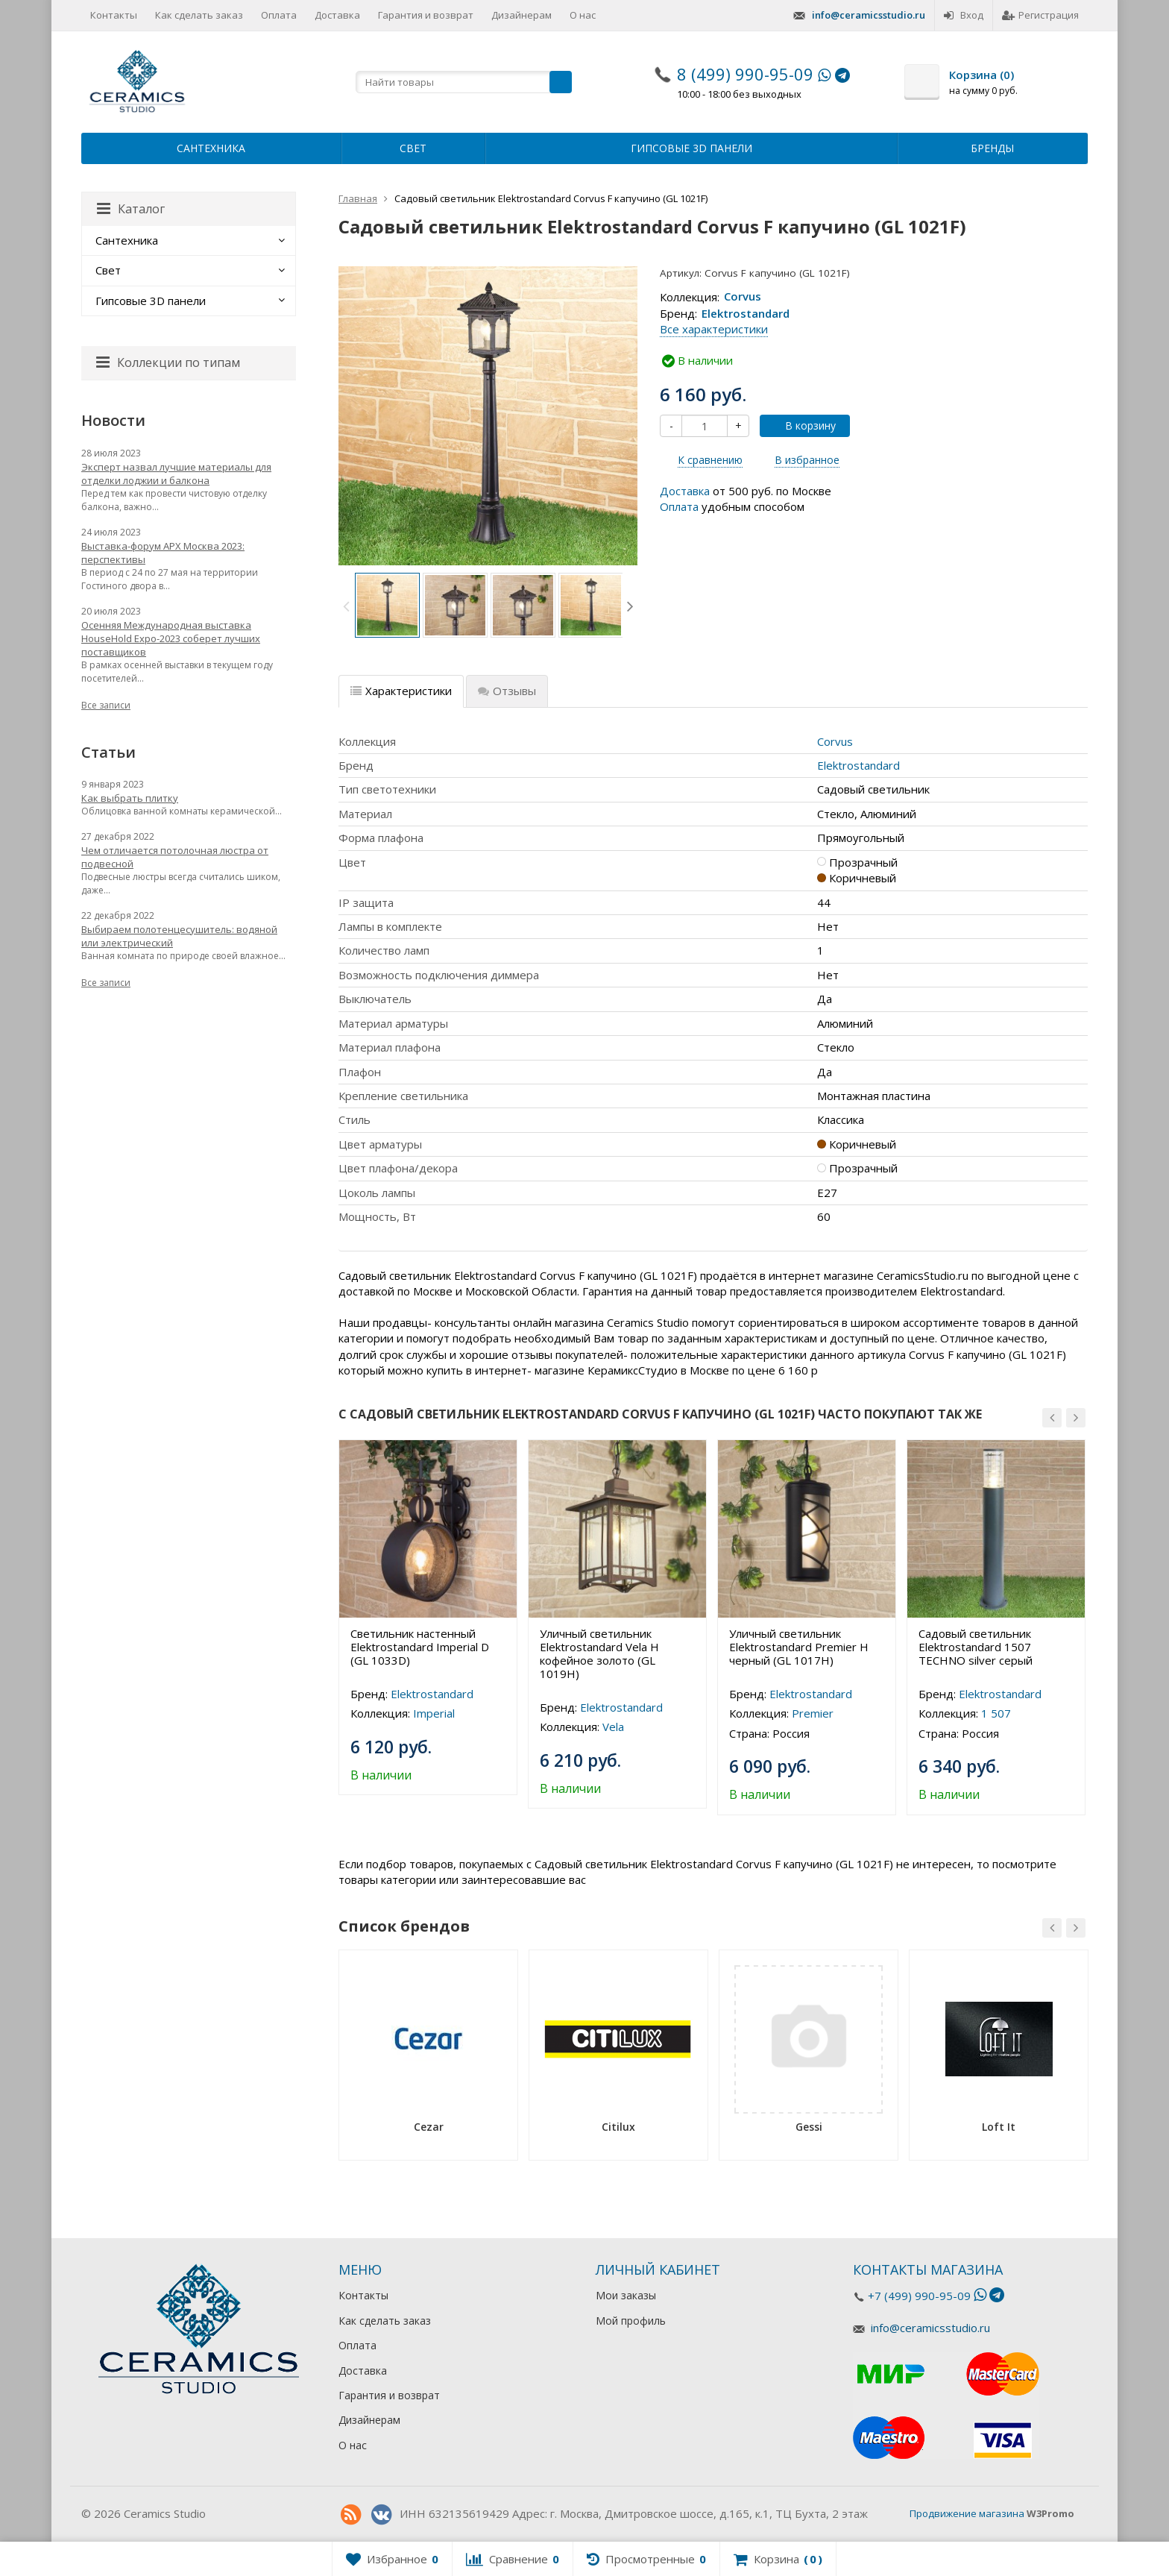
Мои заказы (626, 2295)
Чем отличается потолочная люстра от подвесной (174, 857)
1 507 (996, 1713)
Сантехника (211, 148)
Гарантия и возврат (425, 15)
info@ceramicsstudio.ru (868, 15)
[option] (387, 605)
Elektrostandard (746, 313)
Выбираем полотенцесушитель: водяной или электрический (179, 936)
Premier (813, 1713)
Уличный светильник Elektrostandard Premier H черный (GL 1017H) (799, 1647)
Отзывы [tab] (507, 690)
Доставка (337, 15)
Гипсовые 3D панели (691, 148)
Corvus (742, 296)
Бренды (992, 148)
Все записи (105, 705)
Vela (613, 1726)
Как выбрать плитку (129, 798)
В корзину (802, 425)
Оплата (279, 15)
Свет (413, 148)
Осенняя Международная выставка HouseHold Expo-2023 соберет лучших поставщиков (170, 638)
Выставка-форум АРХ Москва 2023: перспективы (163, 552)
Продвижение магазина (967, 2513)
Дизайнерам (521, 15)
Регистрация (1040, 15)
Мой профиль (631, 2320)
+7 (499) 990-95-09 (919, 2295)
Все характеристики (714, 328)
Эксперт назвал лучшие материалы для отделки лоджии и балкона (176, 473)
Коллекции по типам (168, 362)
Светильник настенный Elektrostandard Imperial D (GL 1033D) (419, 1647)
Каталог (131, 209)
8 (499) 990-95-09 (745, 74)
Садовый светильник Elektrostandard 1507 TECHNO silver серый (975, 1647)
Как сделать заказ (199, 15)
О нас (583, 15)
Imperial (434, 1713)
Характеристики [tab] (401, 690)
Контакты (113, 15)
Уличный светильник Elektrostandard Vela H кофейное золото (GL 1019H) (599, 1653)
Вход (963, 15)
